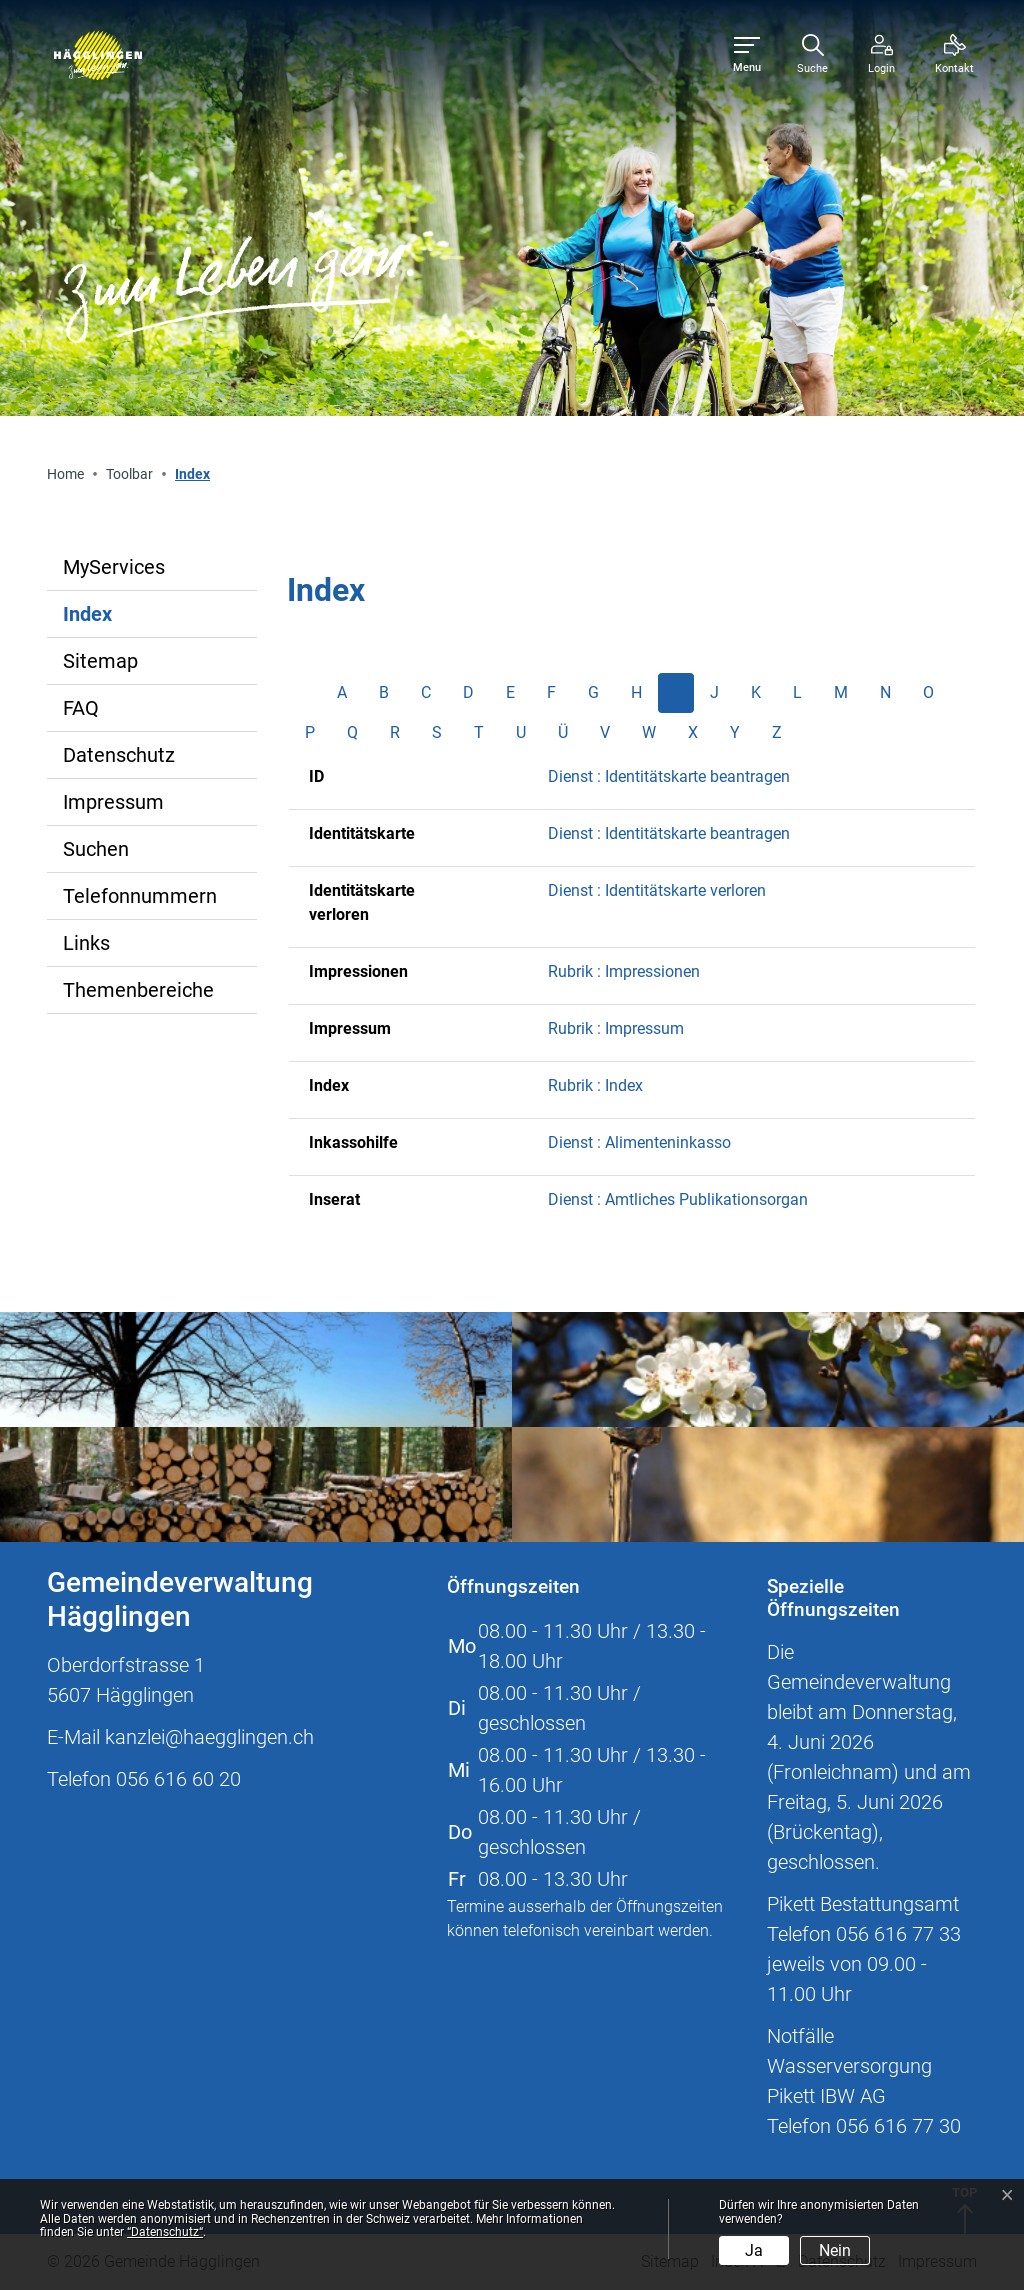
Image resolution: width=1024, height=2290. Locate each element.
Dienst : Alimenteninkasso (639, 1142)
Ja (754, 2250)
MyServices (114, 567)
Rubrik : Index (595, 1085)
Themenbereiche (138, 990)
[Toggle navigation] (747, 55)
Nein (835, 2250)
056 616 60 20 (178, 1779)
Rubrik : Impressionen (624, 971)
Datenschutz (119, 755)
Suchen (96, 849)
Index (128, 619)
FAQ (81, 708)
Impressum (113, 802)
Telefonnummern (140, 896)
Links (86, 943)
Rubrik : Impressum (616, 1028)
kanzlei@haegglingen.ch (209, 1737)
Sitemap (100, 661)
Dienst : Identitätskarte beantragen (669, 776)
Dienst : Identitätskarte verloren (657, 890)
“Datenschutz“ (165, 2232)
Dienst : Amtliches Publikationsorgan (678, 1199)
